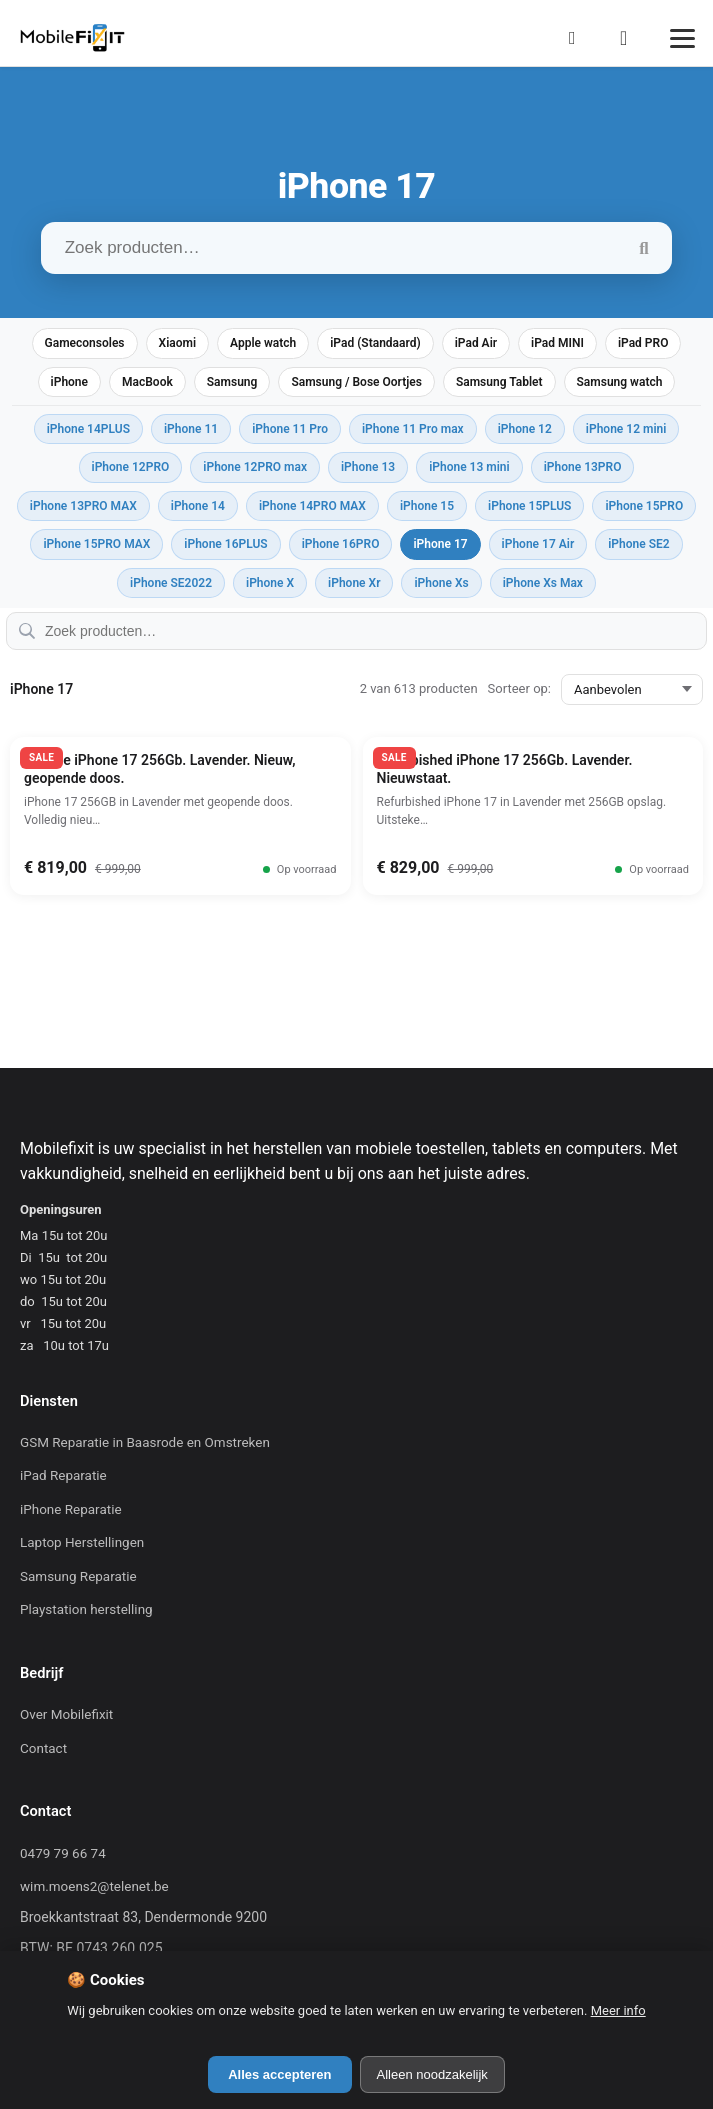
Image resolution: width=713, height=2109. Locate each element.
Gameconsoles (85, 343)
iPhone (69, 382)
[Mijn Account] (578, 38)
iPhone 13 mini (469, 467)
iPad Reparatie (63, 1475)
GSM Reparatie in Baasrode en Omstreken (145, 1442)
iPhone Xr (354, 583)
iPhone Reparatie (71, 1509)
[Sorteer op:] (632, 689)
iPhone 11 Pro (290, 429)
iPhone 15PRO (644, 506)
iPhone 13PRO (583, 467)
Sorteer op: (519, 688)
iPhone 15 (427, 506)
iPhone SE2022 (171, 583)
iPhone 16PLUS (225, 544)
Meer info (618, 2010)
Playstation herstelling (86, 1609)
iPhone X (270, 583)
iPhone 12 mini (626, 429)
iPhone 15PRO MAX (96, 544)
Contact (43, 1748)
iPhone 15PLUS (529, 506)
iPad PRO (643, 343)
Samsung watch (620, 382)
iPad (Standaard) (375, 343)
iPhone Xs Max (543, 583)
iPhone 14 (198, 506)
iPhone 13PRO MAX (83, 506)
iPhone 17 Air (538, 544)
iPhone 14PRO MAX (312, 506)
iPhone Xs (441, 583)
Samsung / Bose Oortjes (356, 382)
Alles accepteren (279, 2074)
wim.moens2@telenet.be (94, 1886)
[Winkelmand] (630, 38)
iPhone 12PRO (131, 467)
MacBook (147, 382)
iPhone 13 (368, 467)
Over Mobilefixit (66, 1714)
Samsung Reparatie (78, 1576)
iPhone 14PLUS (88, 429)
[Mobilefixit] (72, 38)
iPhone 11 (191, 429)
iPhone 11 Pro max (413, 429)
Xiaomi (178, 343)
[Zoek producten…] (357, 248)
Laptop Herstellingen (82, 1542)
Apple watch (263, 343)
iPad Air (476, 343)
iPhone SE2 (638, 544)
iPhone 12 (525, 429)
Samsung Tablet (499, 382)
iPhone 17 (440, 544)
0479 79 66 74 (63, 1853)
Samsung (232, 382)
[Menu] (682, 38)
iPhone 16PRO (341, 544)
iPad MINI (557, 343)
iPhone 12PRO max (255, 467)
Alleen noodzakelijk (432, 2074)
